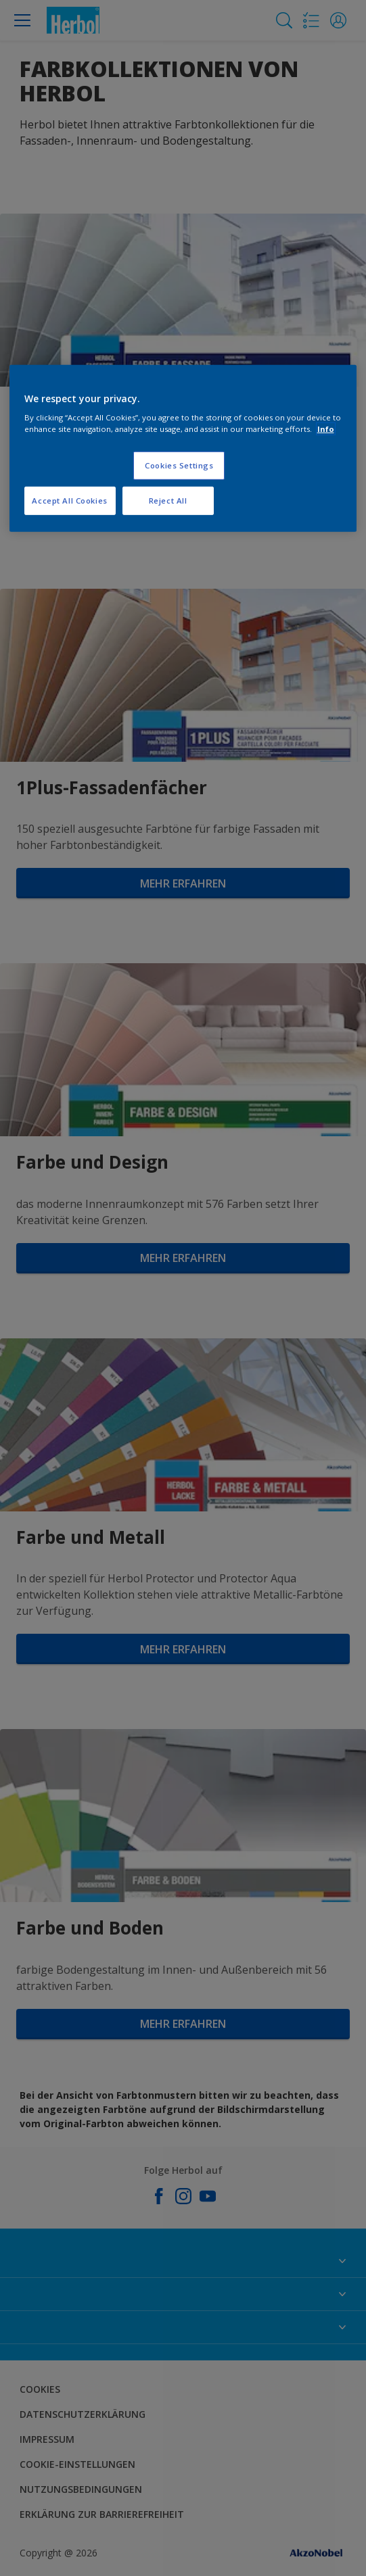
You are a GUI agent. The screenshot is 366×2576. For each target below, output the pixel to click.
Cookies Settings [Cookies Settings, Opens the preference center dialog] (179, 465)
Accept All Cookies (69, 500)
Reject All (168, 500)
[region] (183, 448)
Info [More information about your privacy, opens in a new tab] (325, 429)
